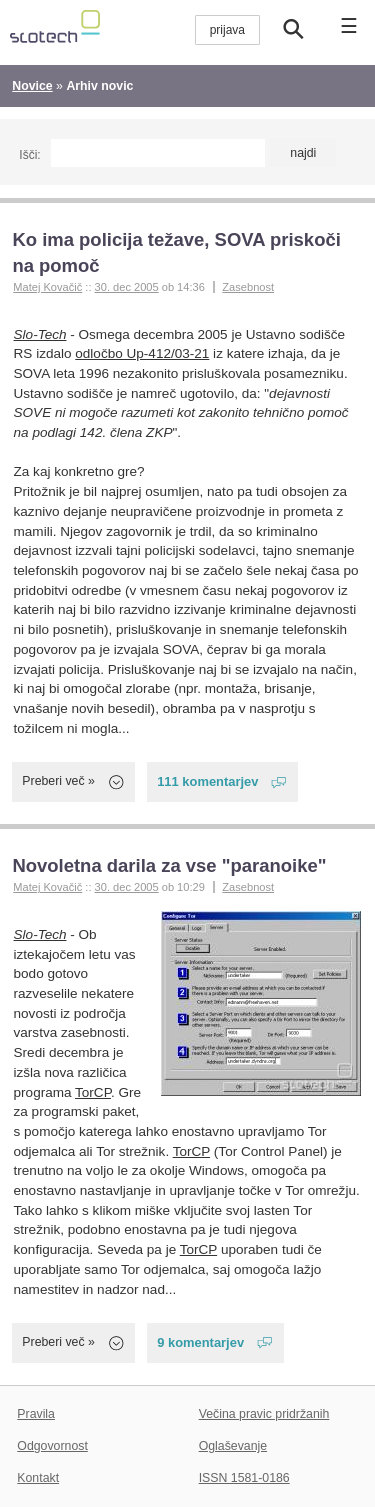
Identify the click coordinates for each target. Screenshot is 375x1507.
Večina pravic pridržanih (264, 1414)
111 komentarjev (207, 781)
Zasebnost (248, 287)
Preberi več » (58, 781)
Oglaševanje (233, 1446)
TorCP (93, 1092)
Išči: (29, 155)
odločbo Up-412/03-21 (142, 353)
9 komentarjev (200, 1342)
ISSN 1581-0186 (244, 1478)
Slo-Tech (40, 334)
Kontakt (38, 1478)
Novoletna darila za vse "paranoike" (169, 865)
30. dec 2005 (127, 287)
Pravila (36, 1414)
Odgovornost (52, 1446)
